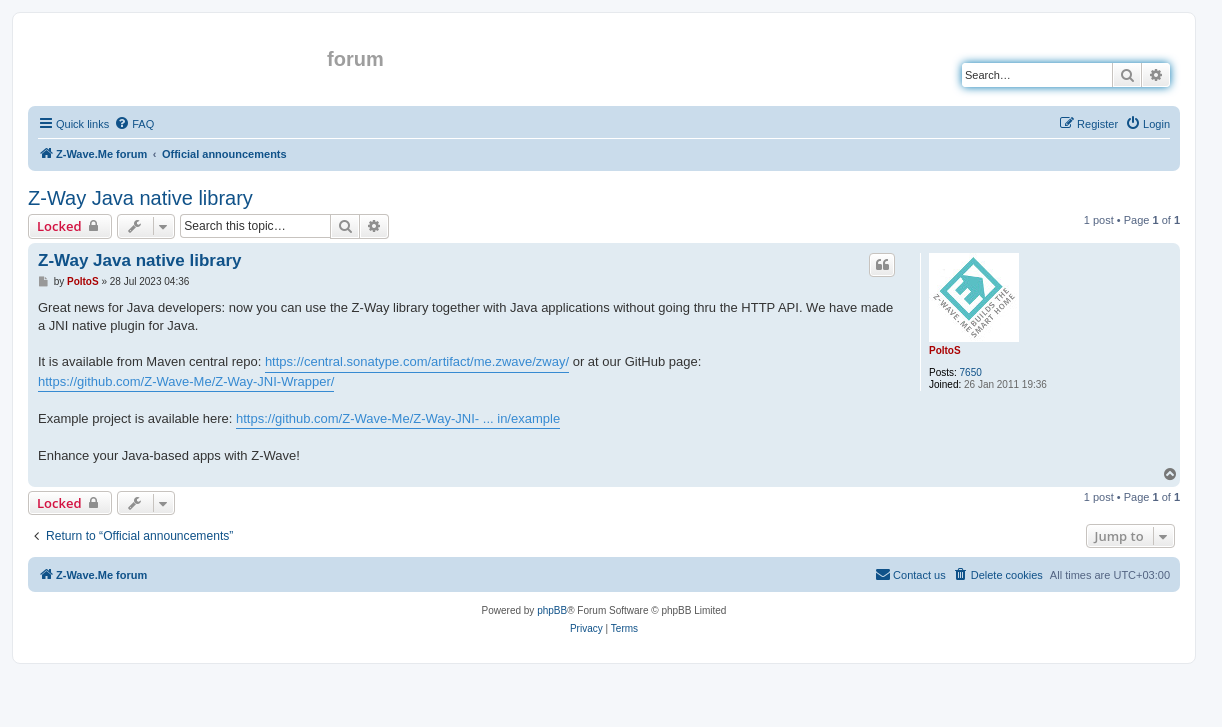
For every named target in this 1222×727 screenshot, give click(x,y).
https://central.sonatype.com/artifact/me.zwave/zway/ (417, 361)
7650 (971, 372)
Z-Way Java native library (140, 198)
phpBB (552, 610)
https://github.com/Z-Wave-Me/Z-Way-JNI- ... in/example (398, 418)
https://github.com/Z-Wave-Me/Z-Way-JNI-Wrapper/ (186, 381)
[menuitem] (134, 124)
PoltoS (945, 350)
